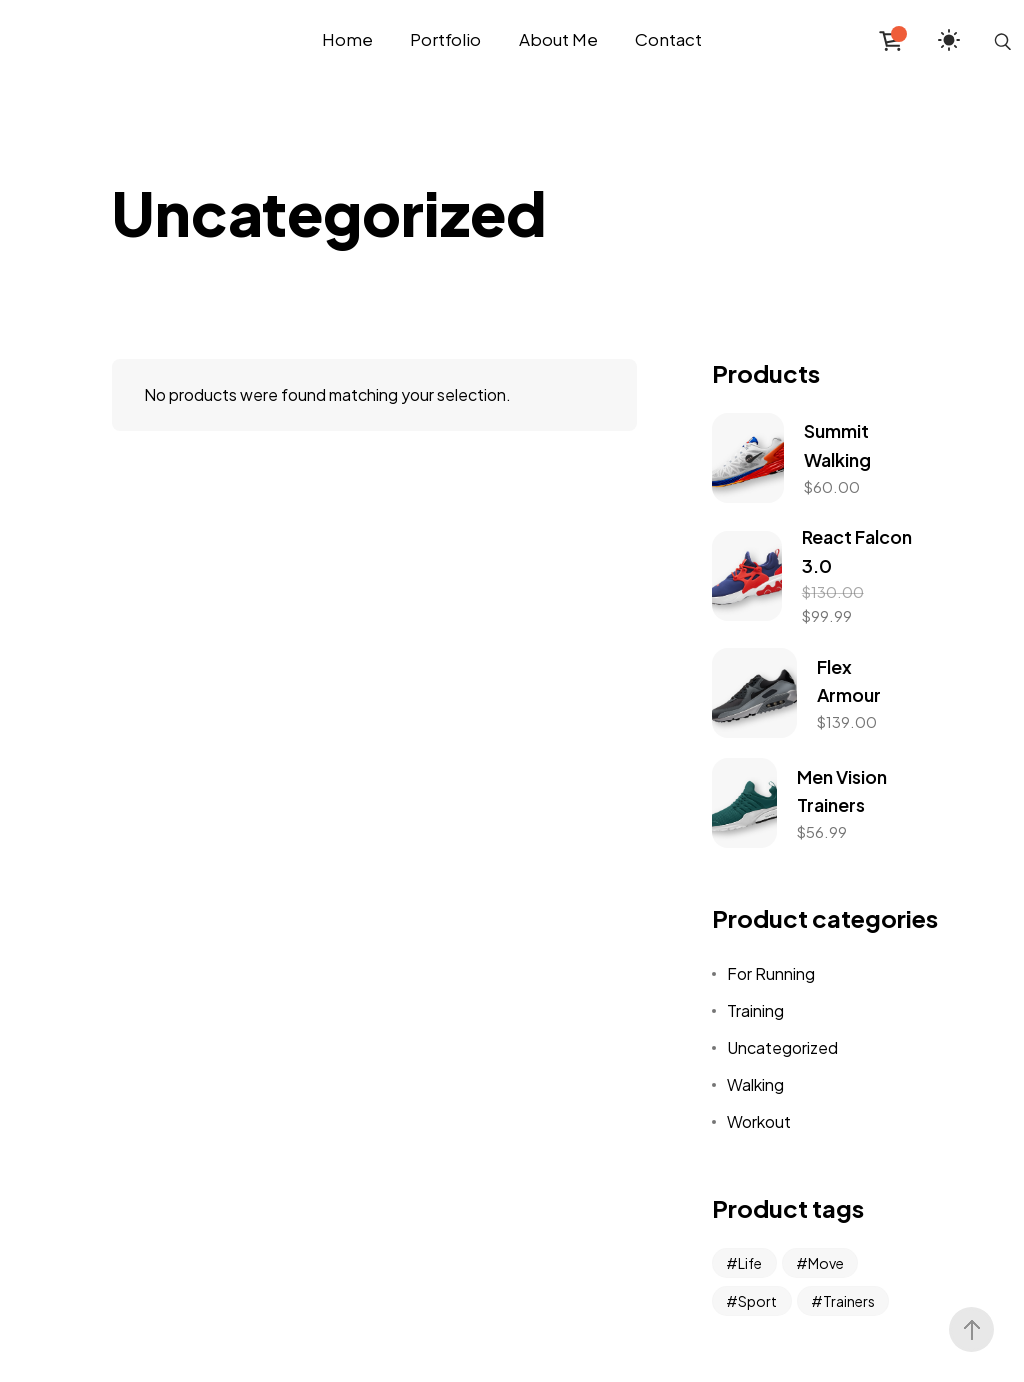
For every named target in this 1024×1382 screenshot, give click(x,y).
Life (750, 1263)
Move (826, 1263)
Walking (755, 1084)
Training (755, 1010)
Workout (759, 1121)
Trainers (849, 1301)
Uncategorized (782, 1047)
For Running (771, 973)
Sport (757, 1301)
